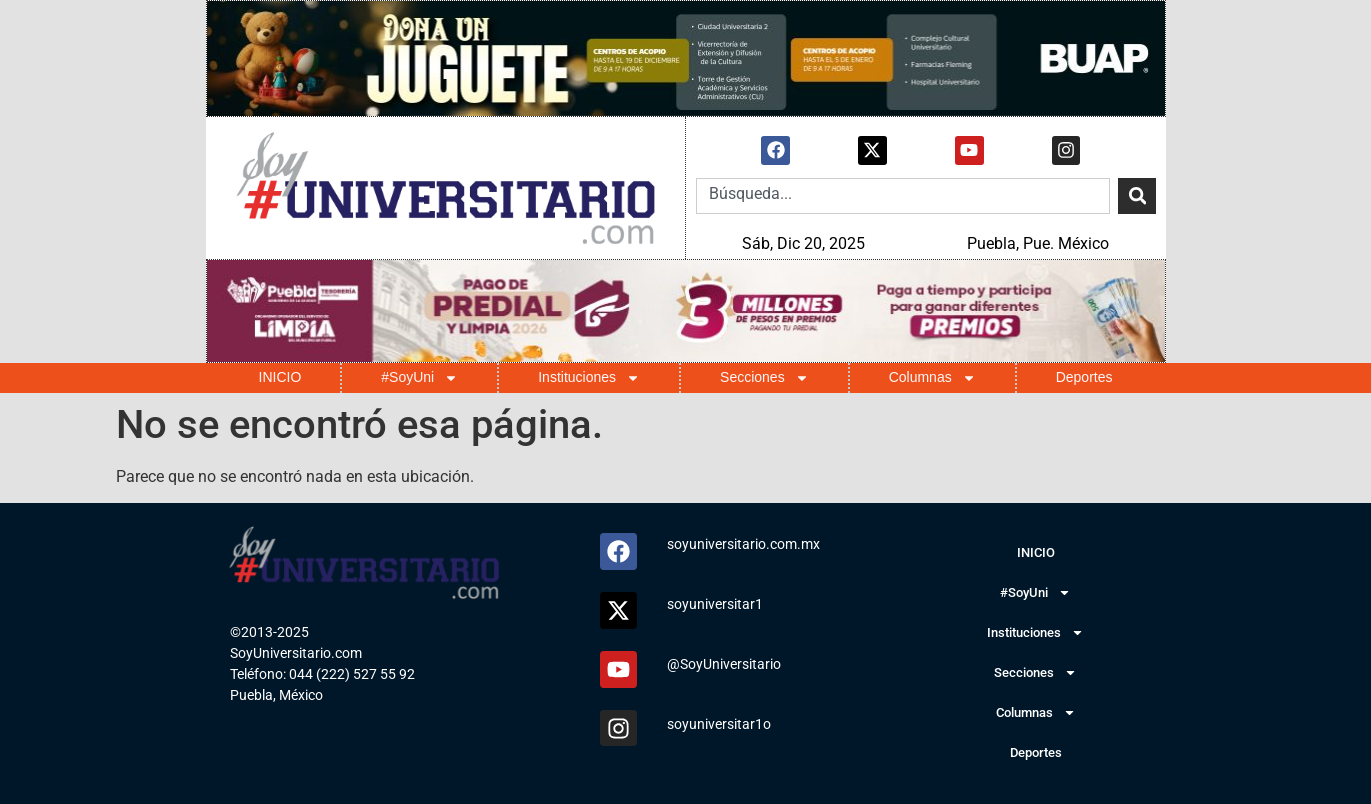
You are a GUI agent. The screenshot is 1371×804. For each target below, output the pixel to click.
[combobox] (903, 196)
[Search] (1137, 196)
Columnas (932, 378)
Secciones (764, 378)
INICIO (280, 377)
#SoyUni (419, 378)
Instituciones (589, 378)
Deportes (1084, 377)
